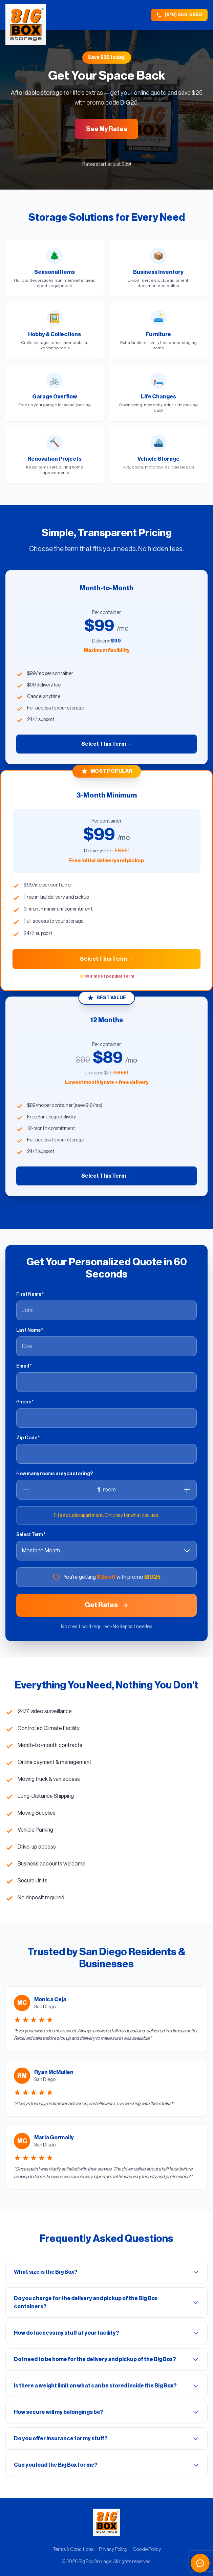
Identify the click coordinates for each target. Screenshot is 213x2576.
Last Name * (29, 1330)
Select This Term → (106, 744)
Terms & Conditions (72, 2549)
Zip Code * (28, 1438)
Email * (23, 1366)
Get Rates (107, 1605)
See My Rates (106, 129)
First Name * (30, 1294)
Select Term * (30, 1534)
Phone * (25, 1402)
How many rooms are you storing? (54, 1473)
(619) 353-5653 (179, 15)
